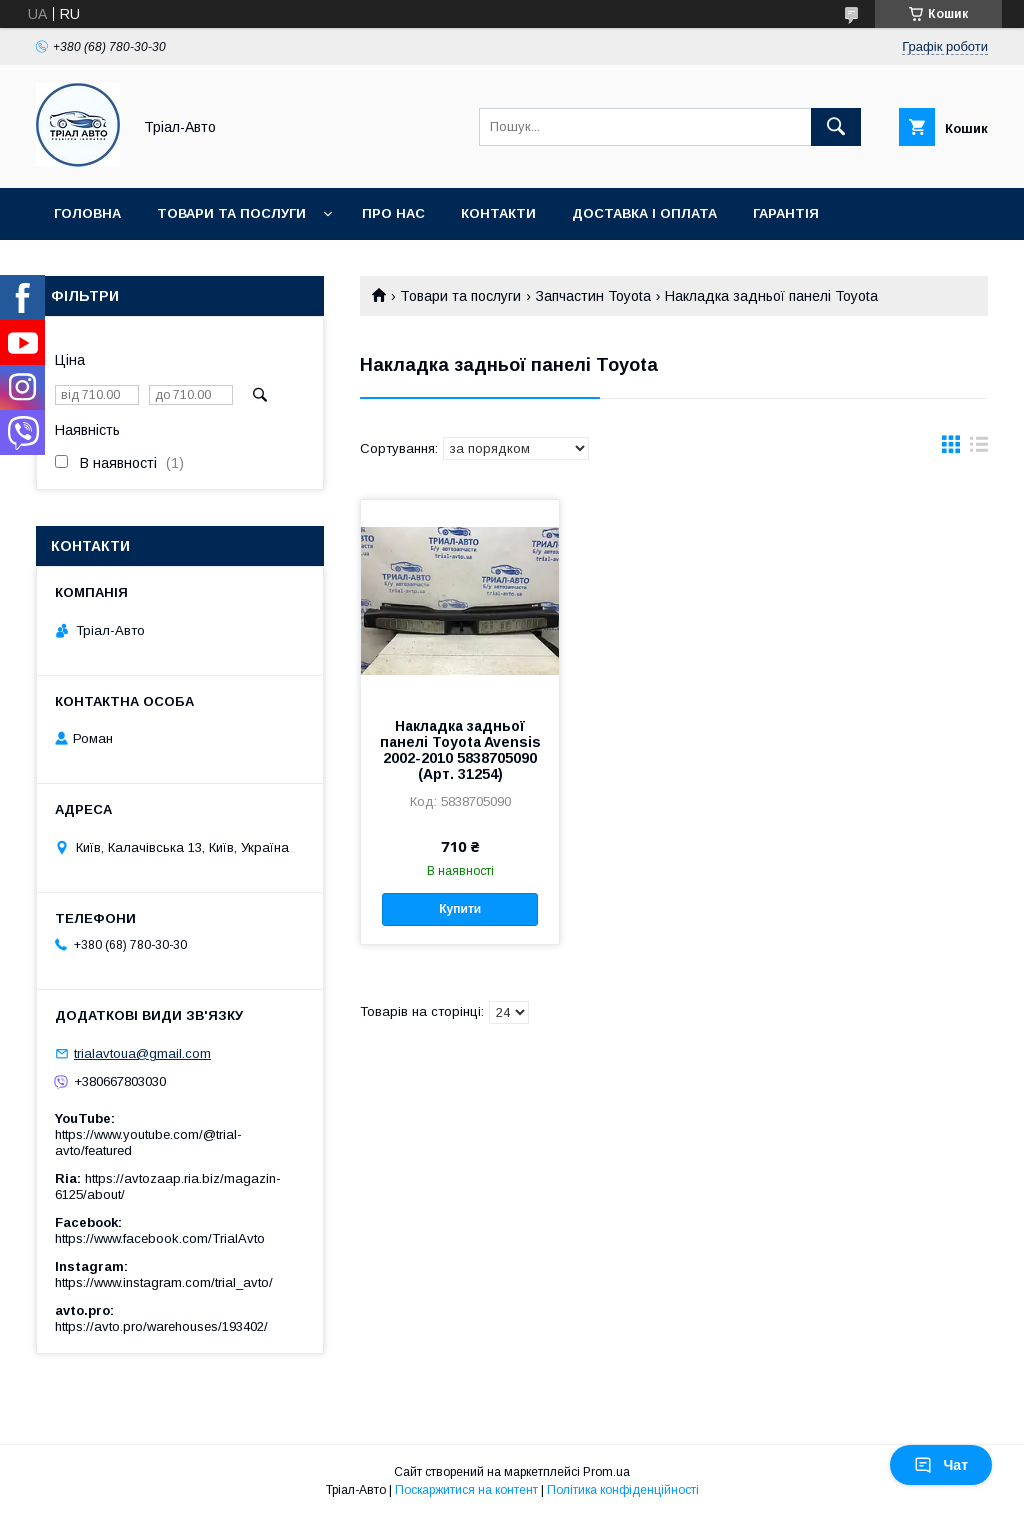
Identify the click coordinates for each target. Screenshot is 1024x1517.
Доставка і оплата (644, 213)
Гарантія (786, 213)
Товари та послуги (231, 213)
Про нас (393, 213)
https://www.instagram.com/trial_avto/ (164, 1282)
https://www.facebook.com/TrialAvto (160, 1238)
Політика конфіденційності (623, 1490)
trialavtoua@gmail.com (142, 1053)
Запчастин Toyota (593, 296)
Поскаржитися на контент (466, 1490)
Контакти (498, 213)
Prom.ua (606, 1472)
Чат (941, 1465)
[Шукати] (836, 127)
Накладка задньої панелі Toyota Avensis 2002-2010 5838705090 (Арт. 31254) (460, 750)
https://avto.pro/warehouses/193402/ (161, 1326)
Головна (87, 213)
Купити (460, 909)
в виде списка (979, 449)
